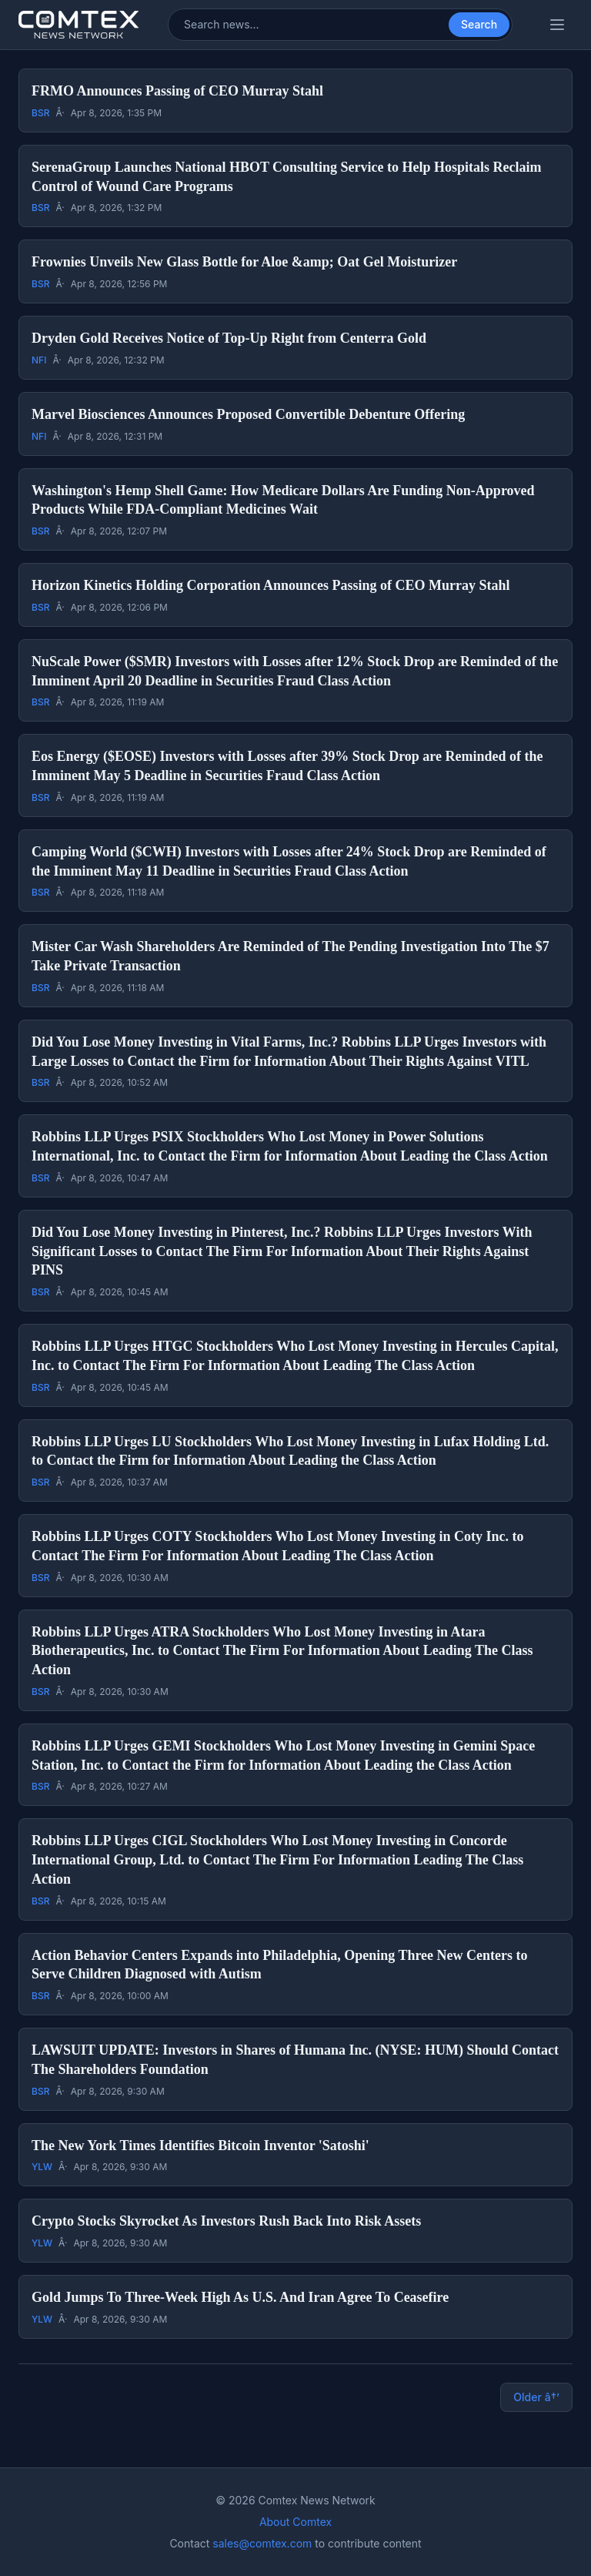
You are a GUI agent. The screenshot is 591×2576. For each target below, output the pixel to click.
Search (479, 24)
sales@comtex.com (262, 2543)
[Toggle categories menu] (557, 24)
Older (536, 2397)
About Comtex (295, 2521)
